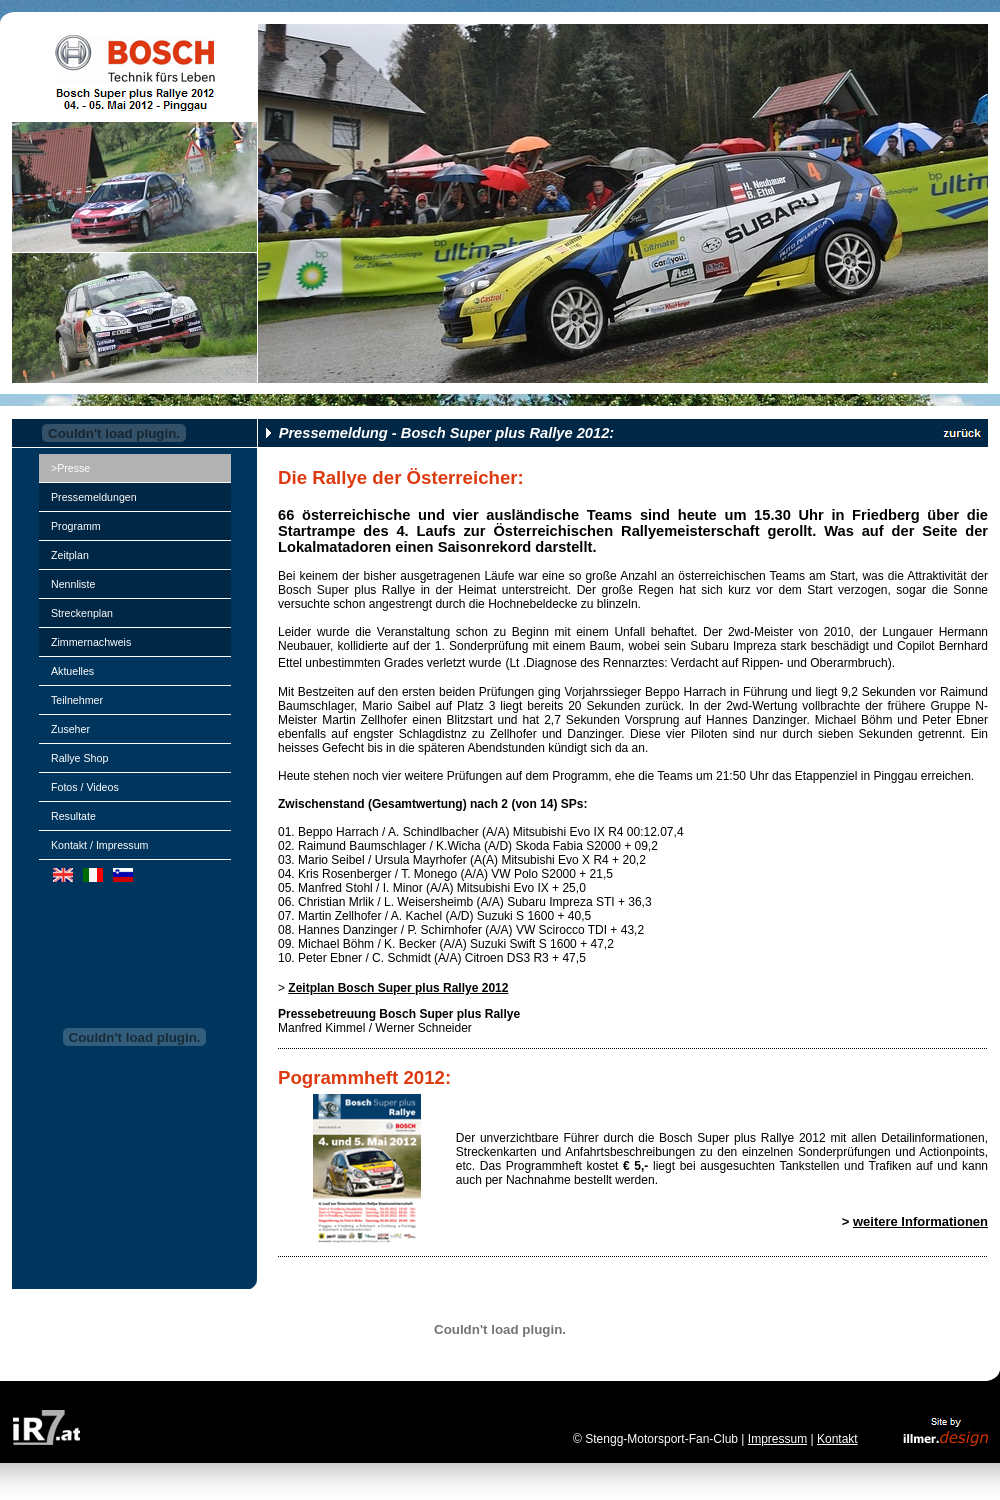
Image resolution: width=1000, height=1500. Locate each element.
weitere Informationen (920, 1221)
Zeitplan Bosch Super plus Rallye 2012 (398, 988)
